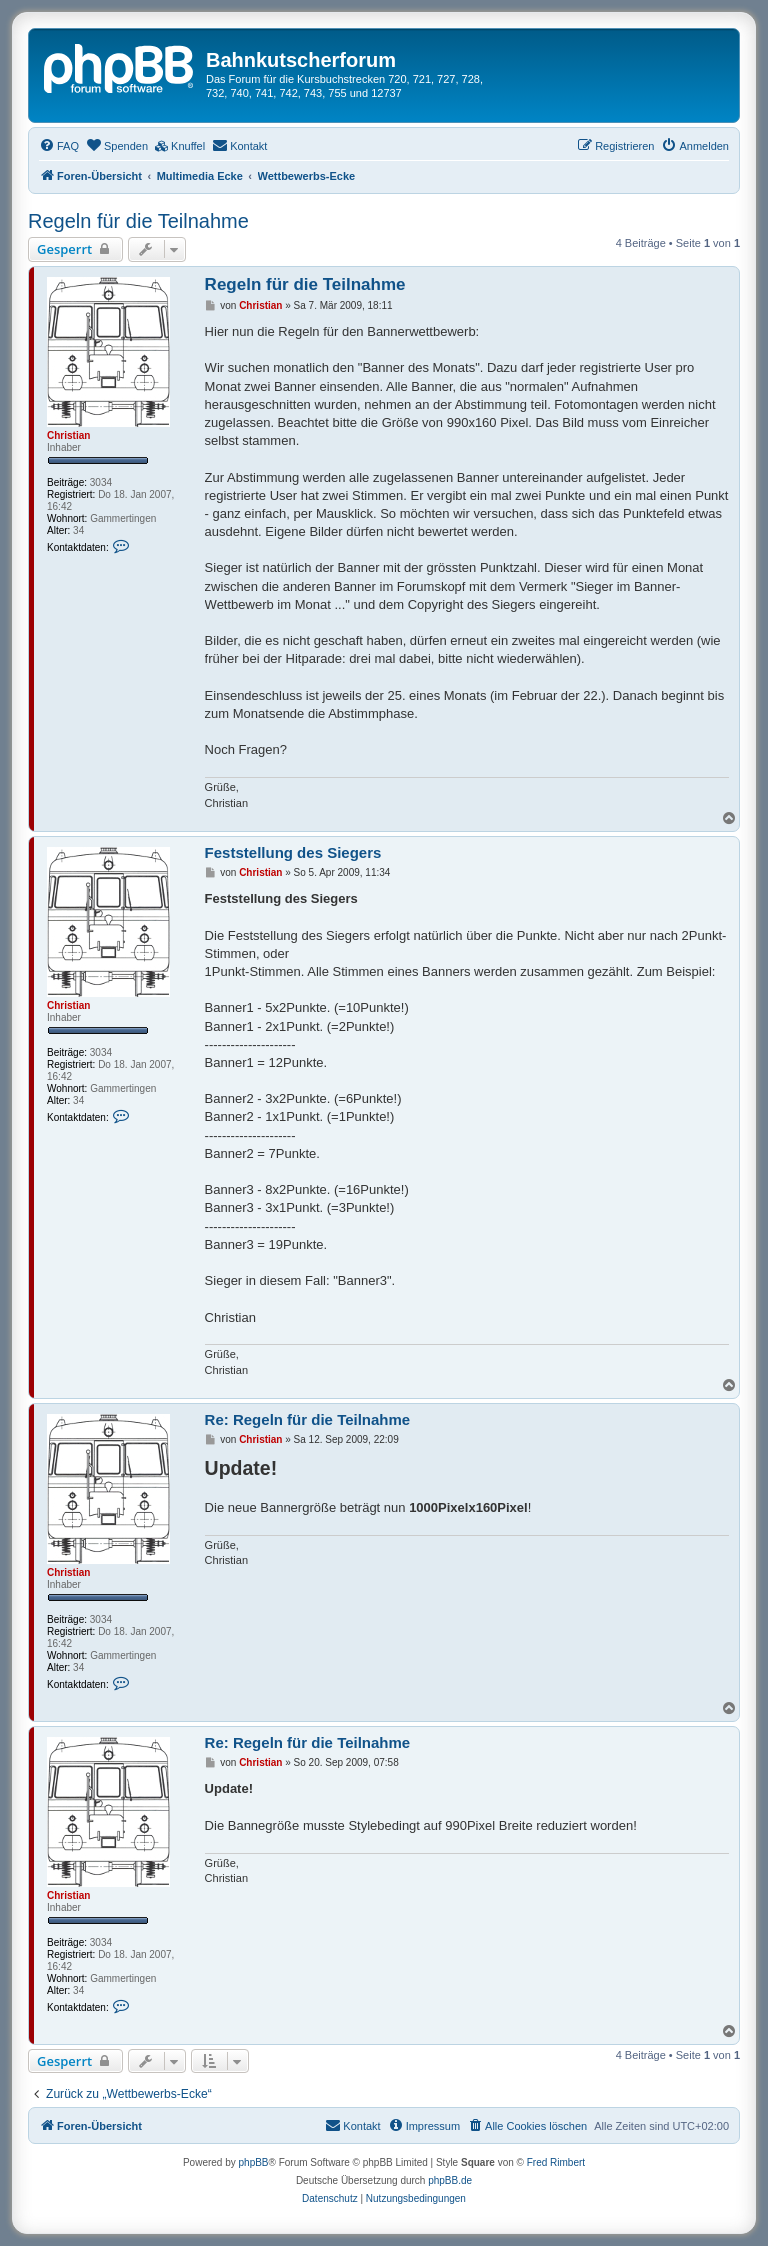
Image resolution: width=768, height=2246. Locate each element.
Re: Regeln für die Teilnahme (308, 1419)
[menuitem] (59, 146)
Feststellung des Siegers (293, 852)
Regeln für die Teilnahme (138, 221)
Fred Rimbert (556, 2162)
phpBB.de (450, 2180)
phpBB (254, 2162)
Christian (68, 435)
